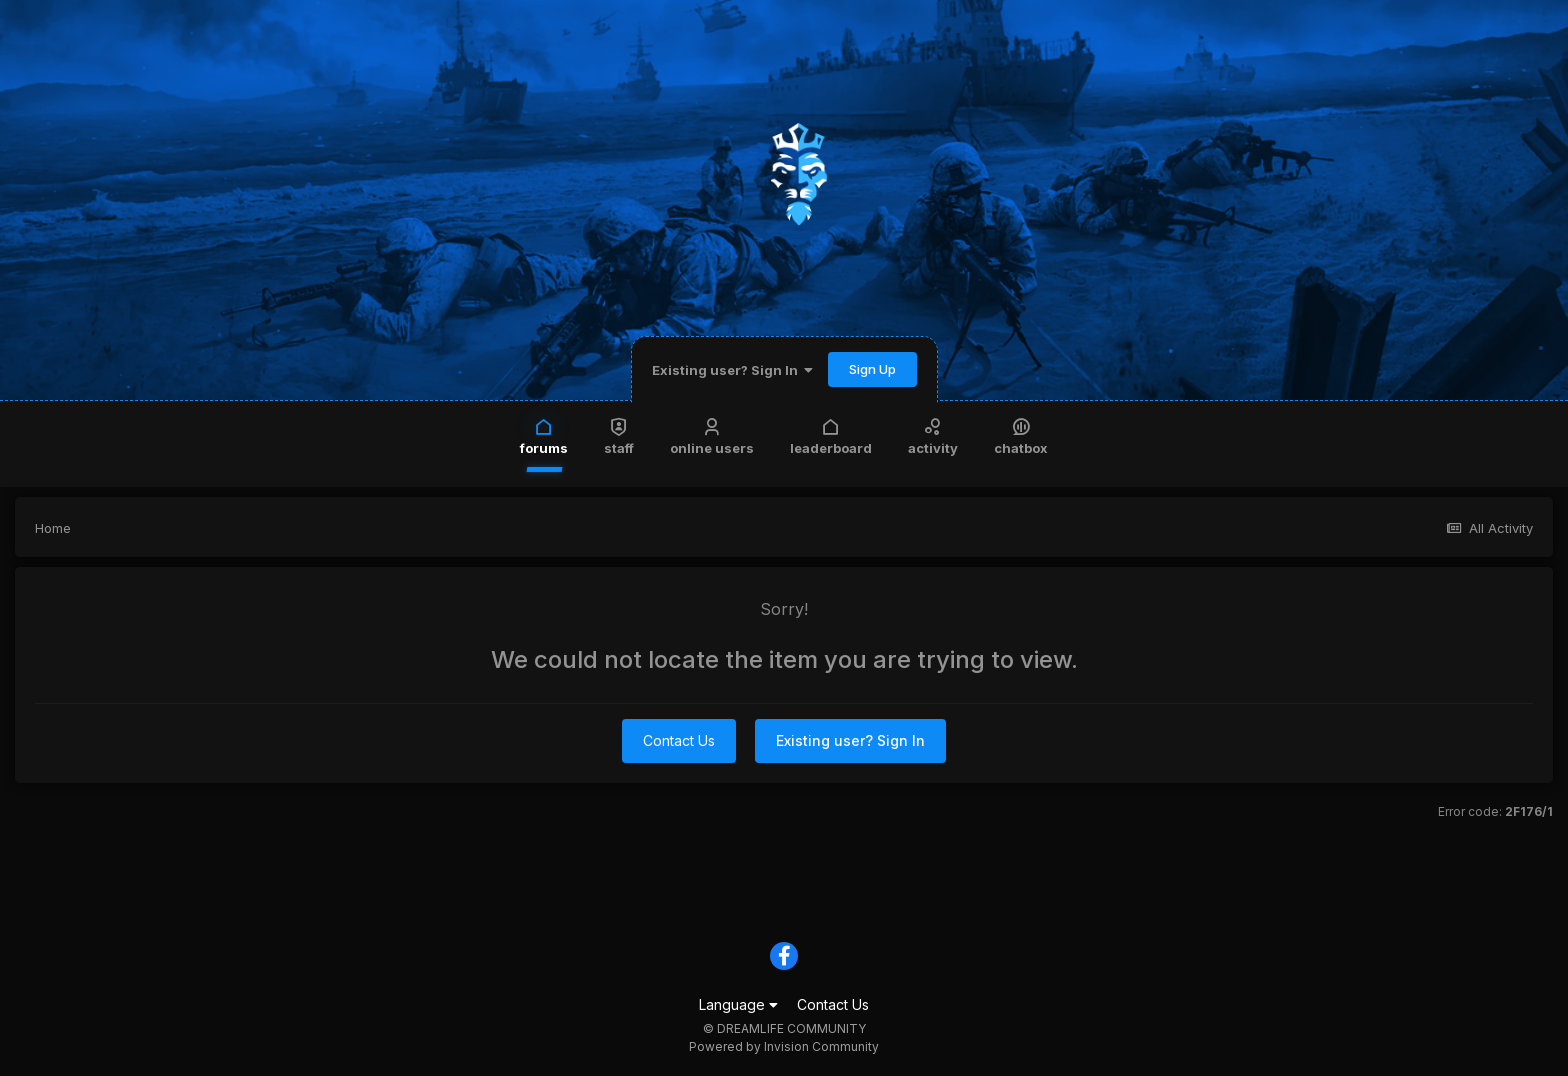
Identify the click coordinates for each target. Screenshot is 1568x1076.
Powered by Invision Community (784, 1046)
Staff (619, 435)
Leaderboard (831, 435)
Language (738, 1004)
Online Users (712, 435)
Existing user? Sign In (732, 370)
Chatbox (1021, 435)
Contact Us (679, 740)
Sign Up (872, 369)
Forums (544, 435)
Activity (933, 435)
